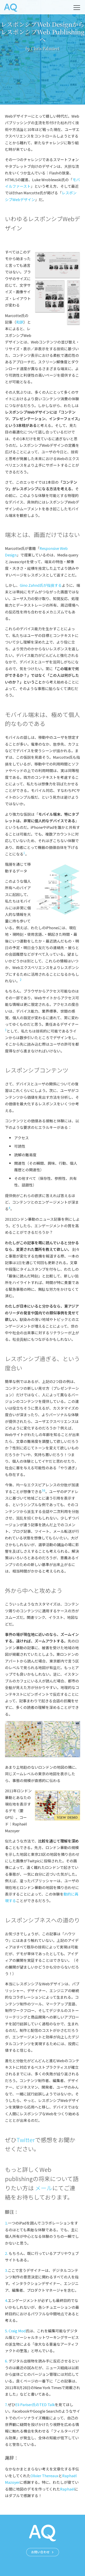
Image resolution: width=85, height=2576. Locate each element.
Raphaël (67, 2489)
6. (6, 2360)
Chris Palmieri (45, 49)
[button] (77, 7)
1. (6, 2223)
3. (6, 2270)
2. (6, 2253)
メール (43, 2188)
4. (6, 2300)
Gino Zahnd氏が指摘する (41, 585)
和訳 (19, 322)
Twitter (25, 2140)
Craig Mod (17, 2330)
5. (6, 2330)
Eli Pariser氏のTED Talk (35, 2404)
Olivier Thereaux (44, 2475)
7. (6, 2404)
